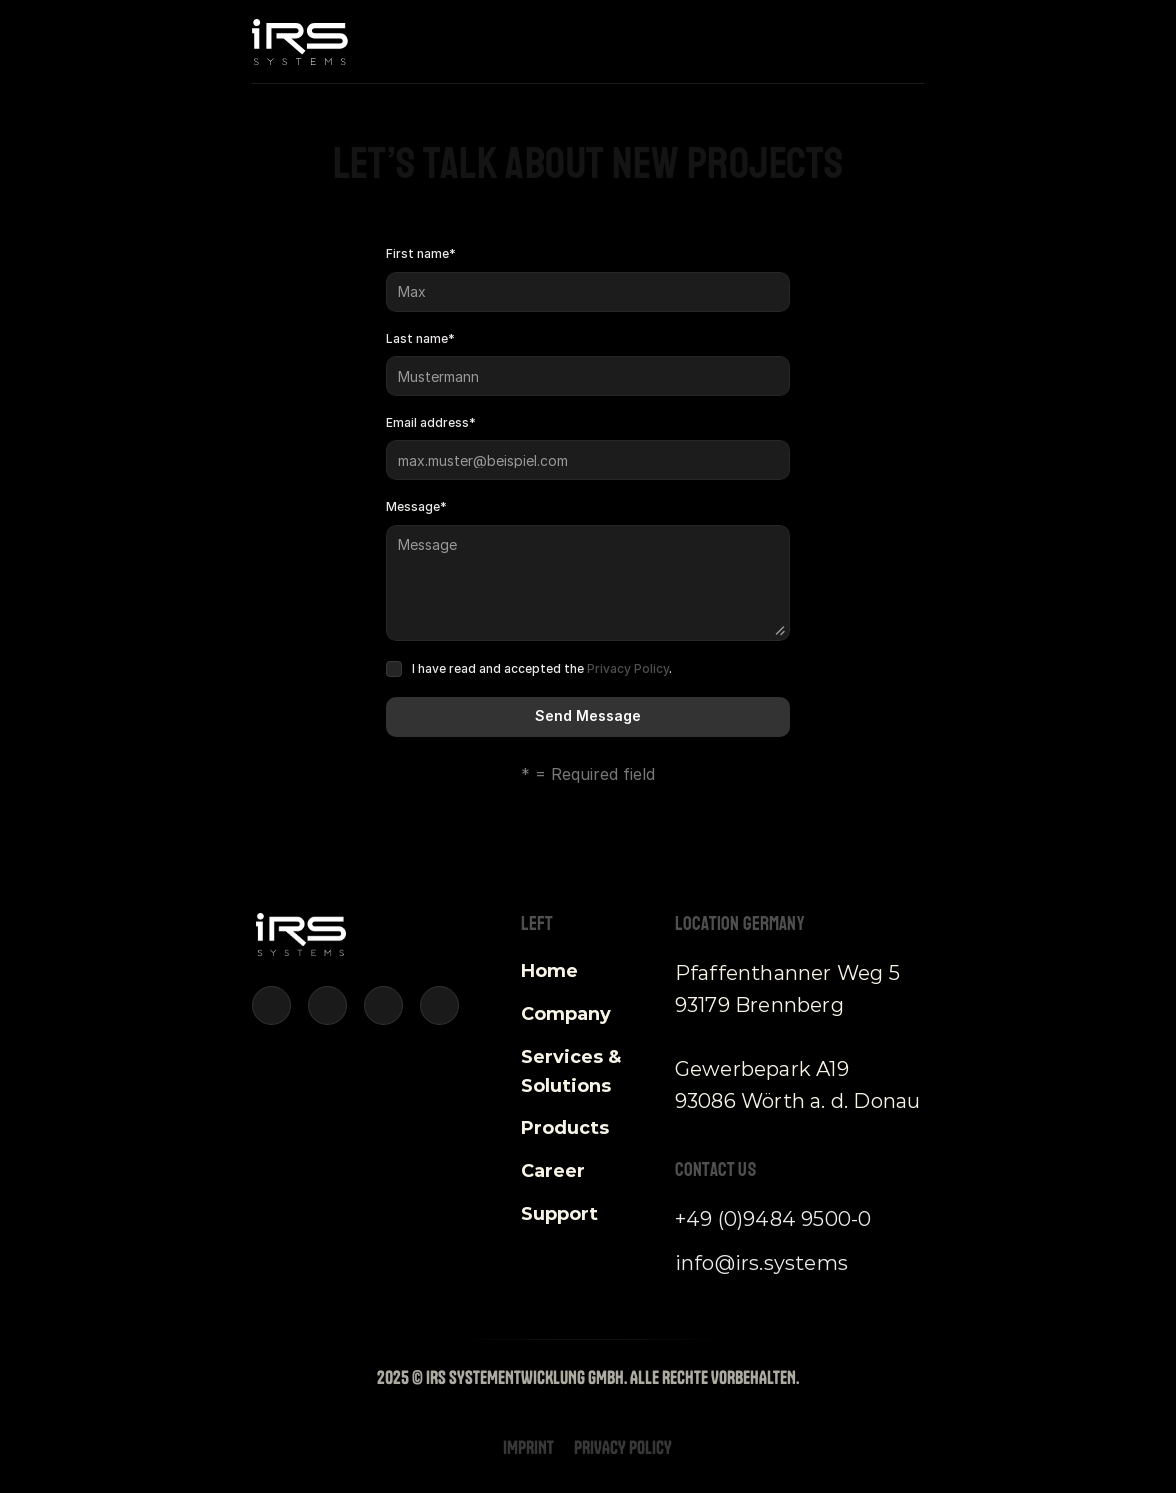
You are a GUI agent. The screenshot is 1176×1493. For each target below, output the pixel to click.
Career (553, 1171)
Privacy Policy (628, 668)
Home (549, 971)
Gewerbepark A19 (762, 1069)
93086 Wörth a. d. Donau (798, 1101)
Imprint (528, 1447)
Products (565, 1128)
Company (566, 1014)
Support (559, 1214)
